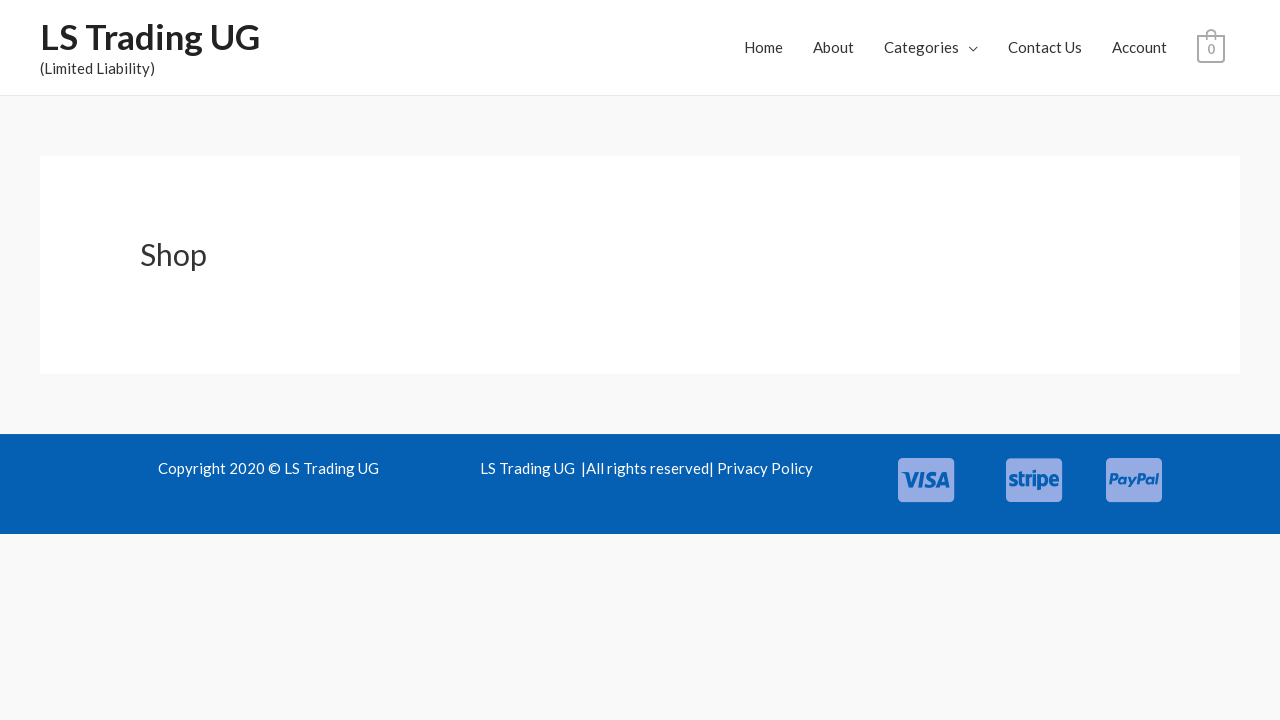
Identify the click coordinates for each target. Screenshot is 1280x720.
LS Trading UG (150, 36)
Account (1140, 47)
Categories (922, 47)
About (834, 47)
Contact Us (1046, 47)
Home (764, 47)
